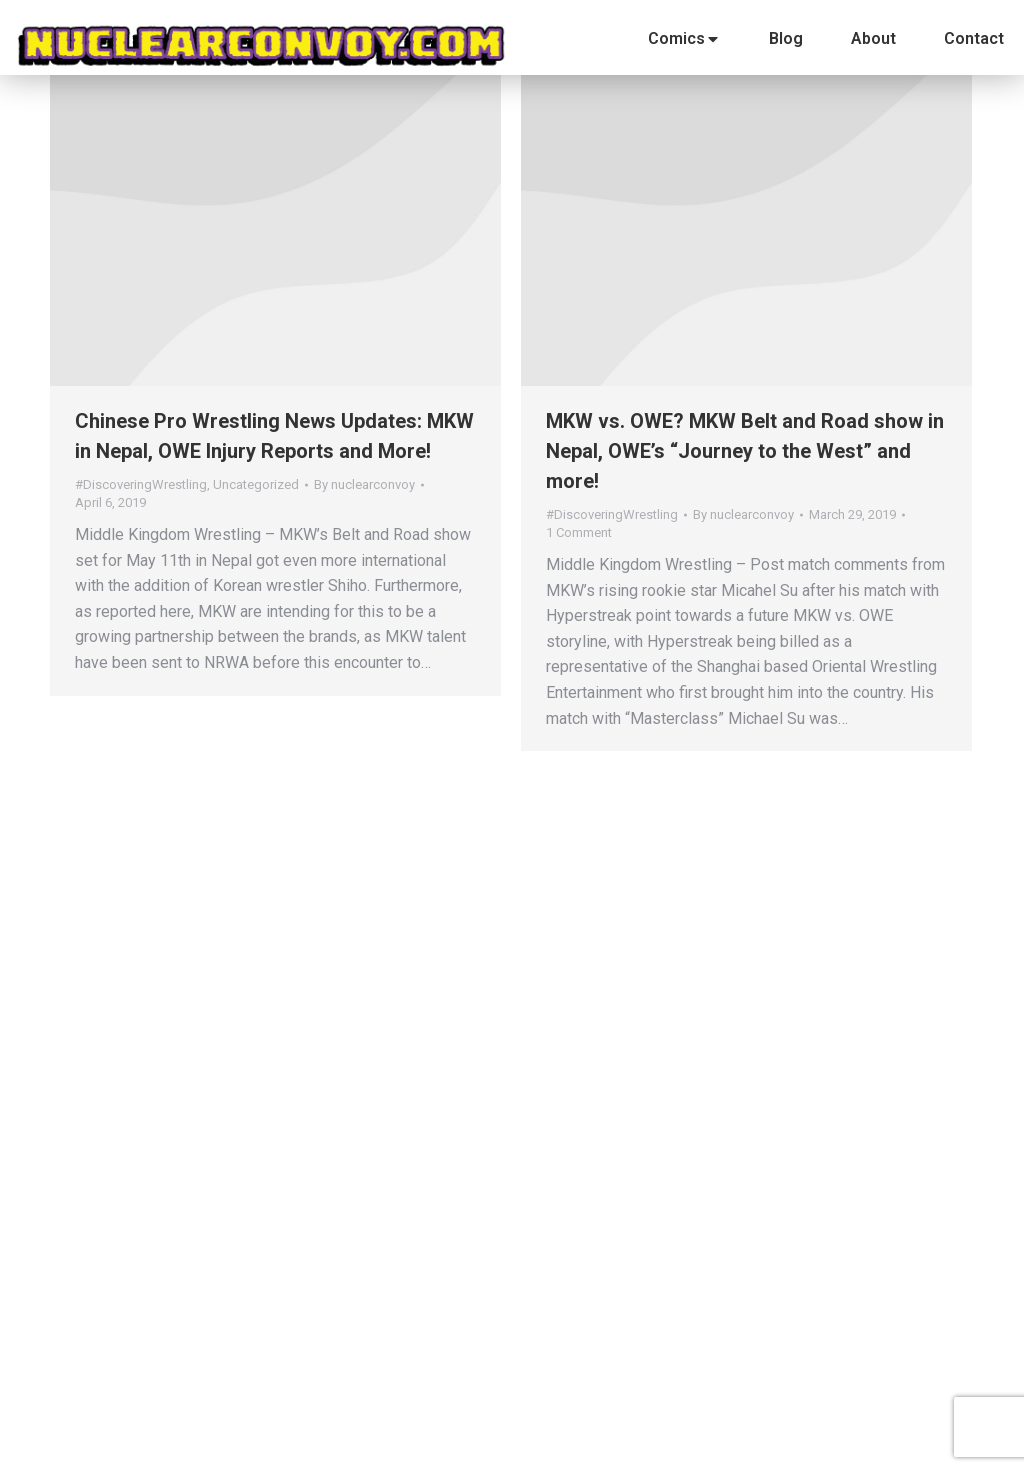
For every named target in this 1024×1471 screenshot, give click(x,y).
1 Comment (579, 532)
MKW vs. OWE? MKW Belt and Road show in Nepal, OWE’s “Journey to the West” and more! (745, 451)
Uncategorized (256, 484)
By (364, 484)
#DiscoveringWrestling (141, 484)
